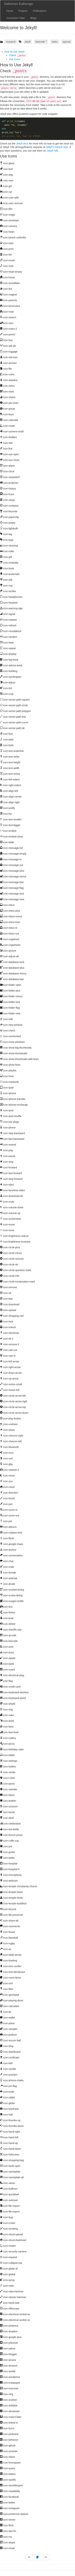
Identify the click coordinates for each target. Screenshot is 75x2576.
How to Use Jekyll (14, 51)
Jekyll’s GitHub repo (57, 147)
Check (17, 55)
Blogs (33, 18)
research (11, 41)
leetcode (41, 41)
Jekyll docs (22, 143)
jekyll (27, 41)
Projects (23, 10)
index (55, 41)
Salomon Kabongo (18, 4)
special (67, 41)
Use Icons (14, 59)
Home (9, 10)
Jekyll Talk (52, 150)
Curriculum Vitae (15, 18)
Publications (39, 10)
